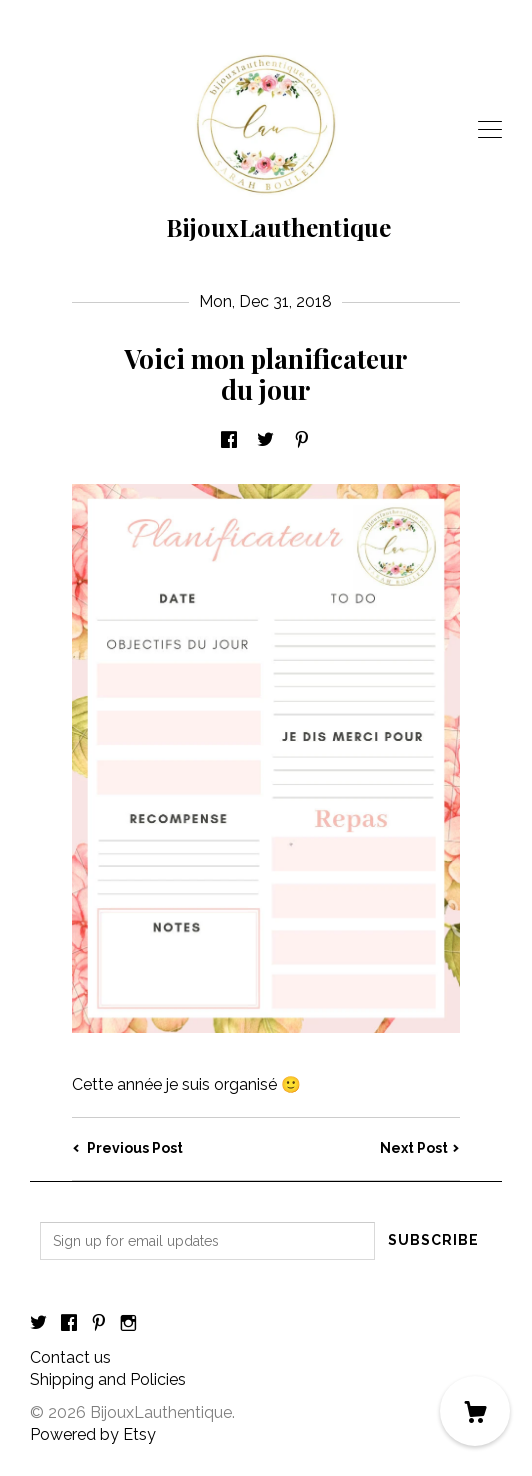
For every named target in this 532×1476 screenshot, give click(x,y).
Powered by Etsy (93, 1434)
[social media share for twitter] (265, 441)
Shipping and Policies (108, 1379)
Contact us (70, 1357)
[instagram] (128, 1324)
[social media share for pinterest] (302, 441)
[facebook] (69, 1324)
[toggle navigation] (490, 130)
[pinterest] (99, 1324)
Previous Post (127, 1148)
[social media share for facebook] (229, 441)
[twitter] (38, 1324)
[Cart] (475, 1411)
